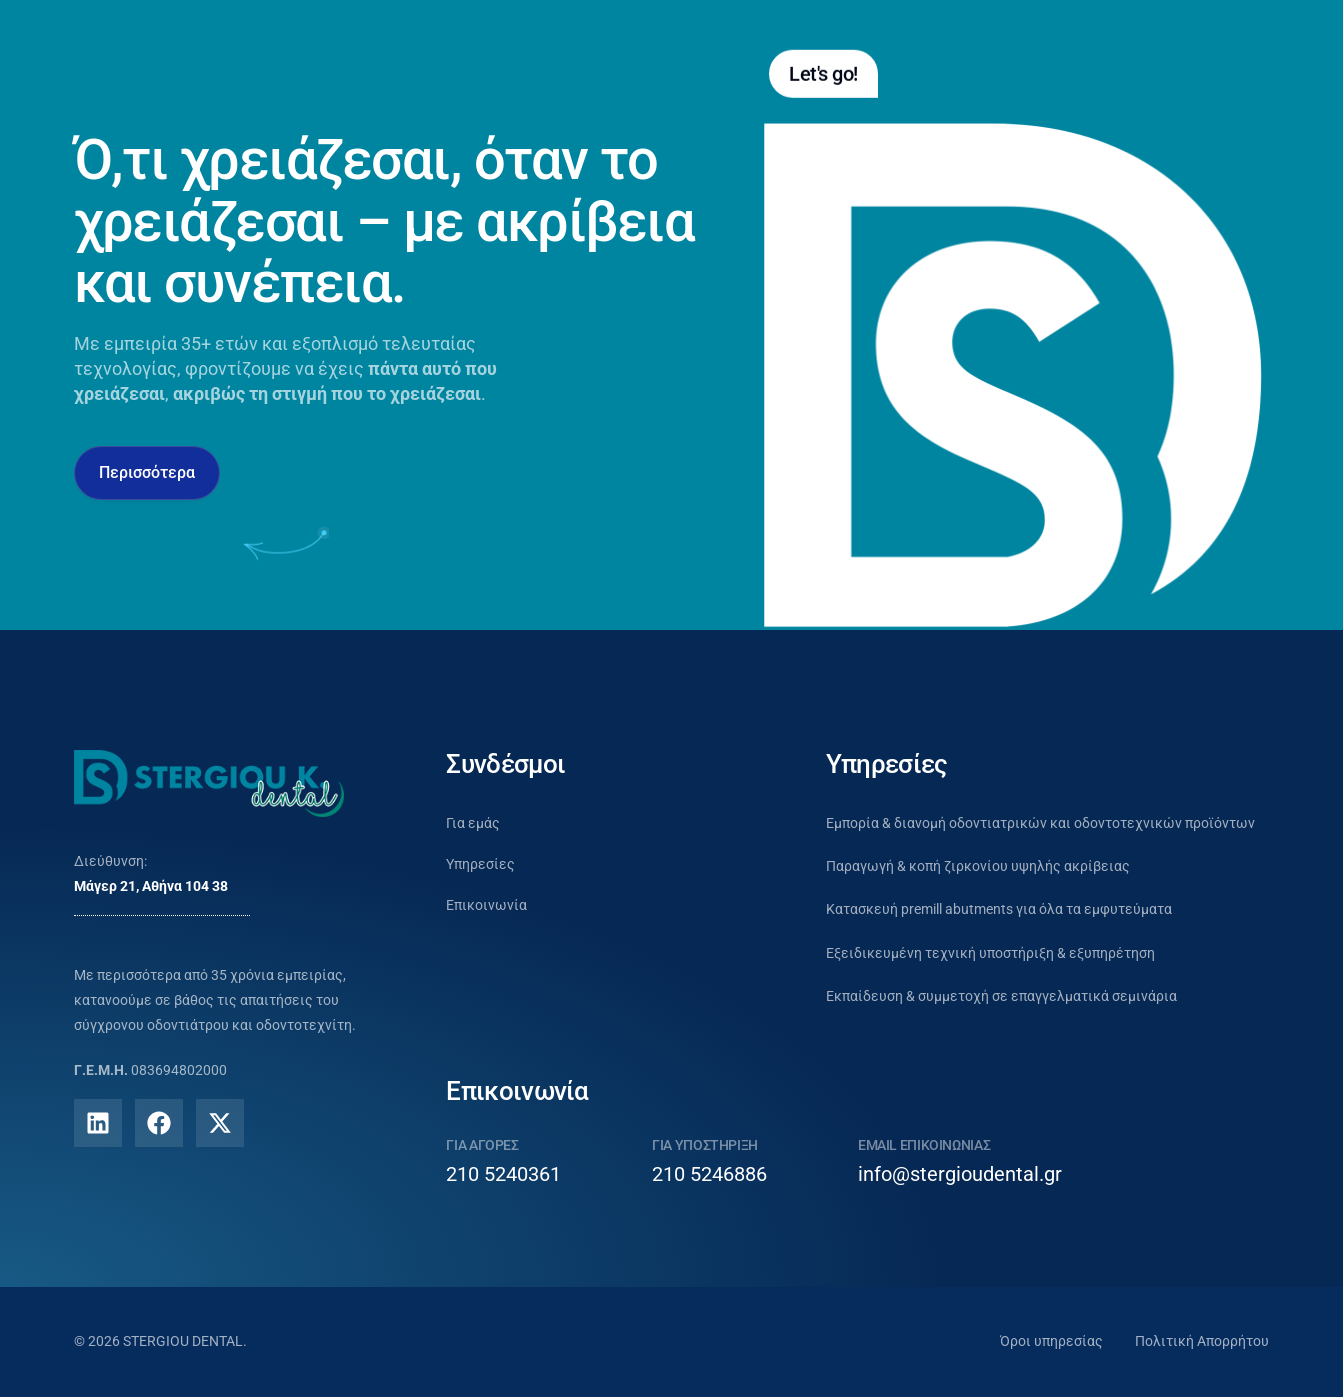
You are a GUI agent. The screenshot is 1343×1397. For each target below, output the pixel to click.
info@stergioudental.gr (960, 1174)
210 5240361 (503, 1174)
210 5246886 (709, 1174)
